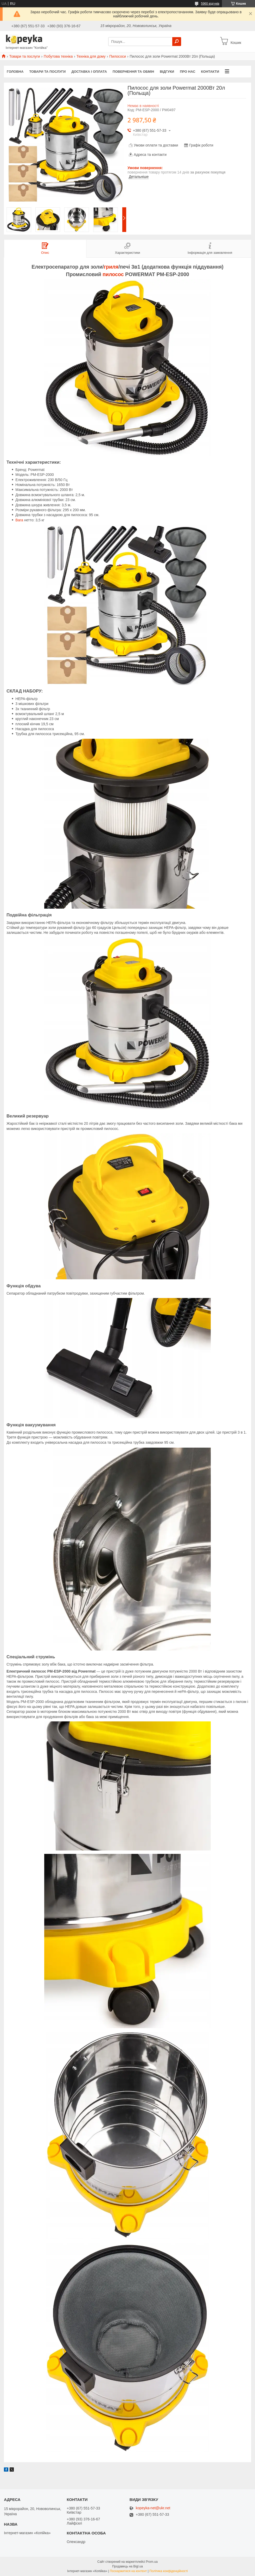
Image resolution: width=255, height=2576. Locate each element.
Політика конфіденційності (168, 2571)
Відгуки (167, 72)
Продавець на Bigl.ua (127, 2566)
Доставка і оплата (89, 72)
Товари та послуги (24, 56)
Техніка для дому (91, 56)
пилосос (113, 274)
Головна (15, 72)
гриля (111, 267)
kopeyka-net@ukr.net (153, 2508)
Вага (19, 520)
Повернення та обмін (133, 72)
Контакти (210, 72)
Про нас (187, 72)
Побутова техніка (58, 56)
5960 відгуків (210, 3)
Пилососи (117, 56)
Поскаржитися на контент (128, 2571)
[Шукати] (176, 41)
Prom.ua (152, 2562)
